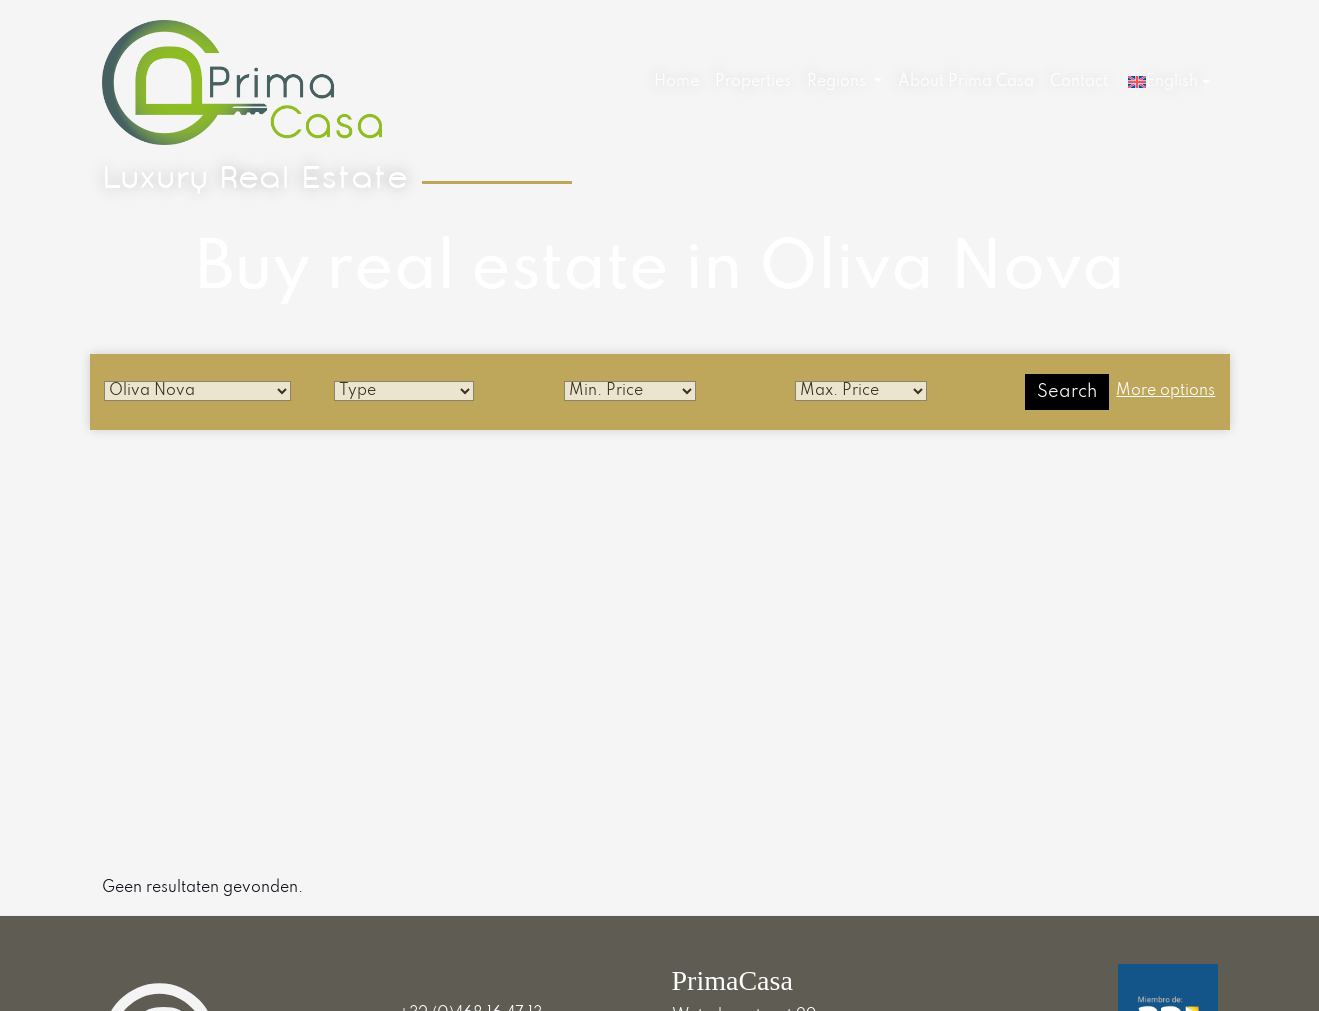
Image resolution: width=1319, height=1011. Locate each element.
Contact (1079, 82)
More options (1165, 391)
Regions (838, 82)
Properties (753, 82)
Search (1067, 392)
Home (676, 82)
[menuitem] (676, 83)
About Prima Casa (966, 82)
